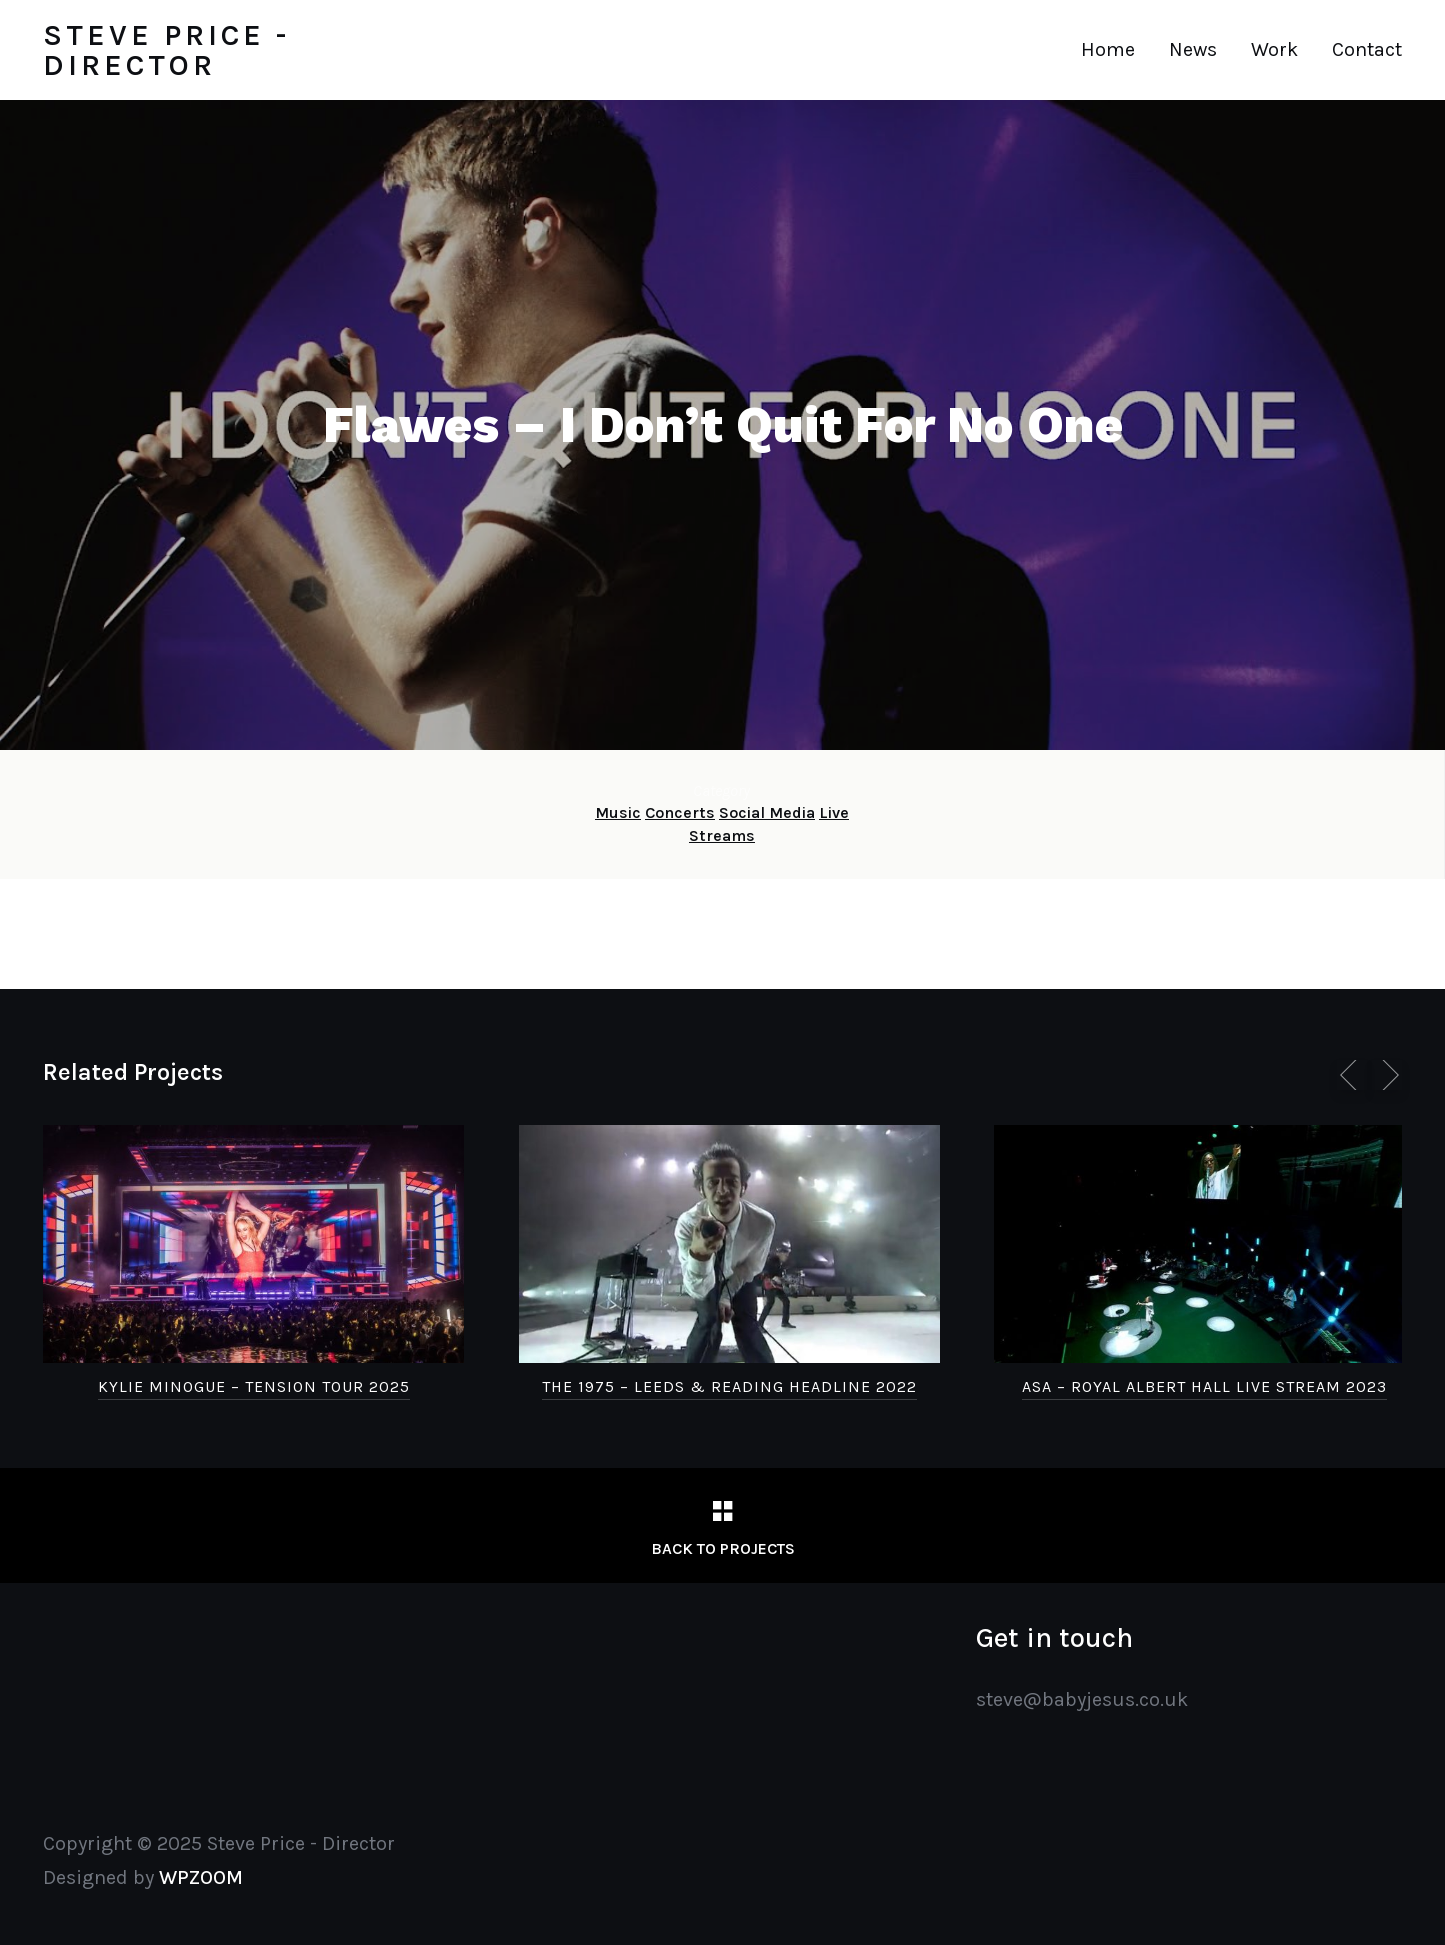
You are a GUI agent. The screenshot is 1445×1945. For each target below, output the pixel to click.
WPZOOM (201, 1877)
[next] (1387, 1075)
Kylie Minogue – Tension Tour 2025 (254, 1386)
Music (618, 812)
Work (1274, 49)
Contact (1367, 49)
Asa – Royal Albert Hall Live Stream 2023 (1204, 1386)
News (1193, 49)
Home (1108, 49)
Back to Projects (723, 1548)
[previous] (1352, 1075)
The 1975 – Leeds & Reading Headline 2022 (729, 1386)
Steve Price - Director (166, 50)
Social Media (767, 812)
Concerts (680, 812)
